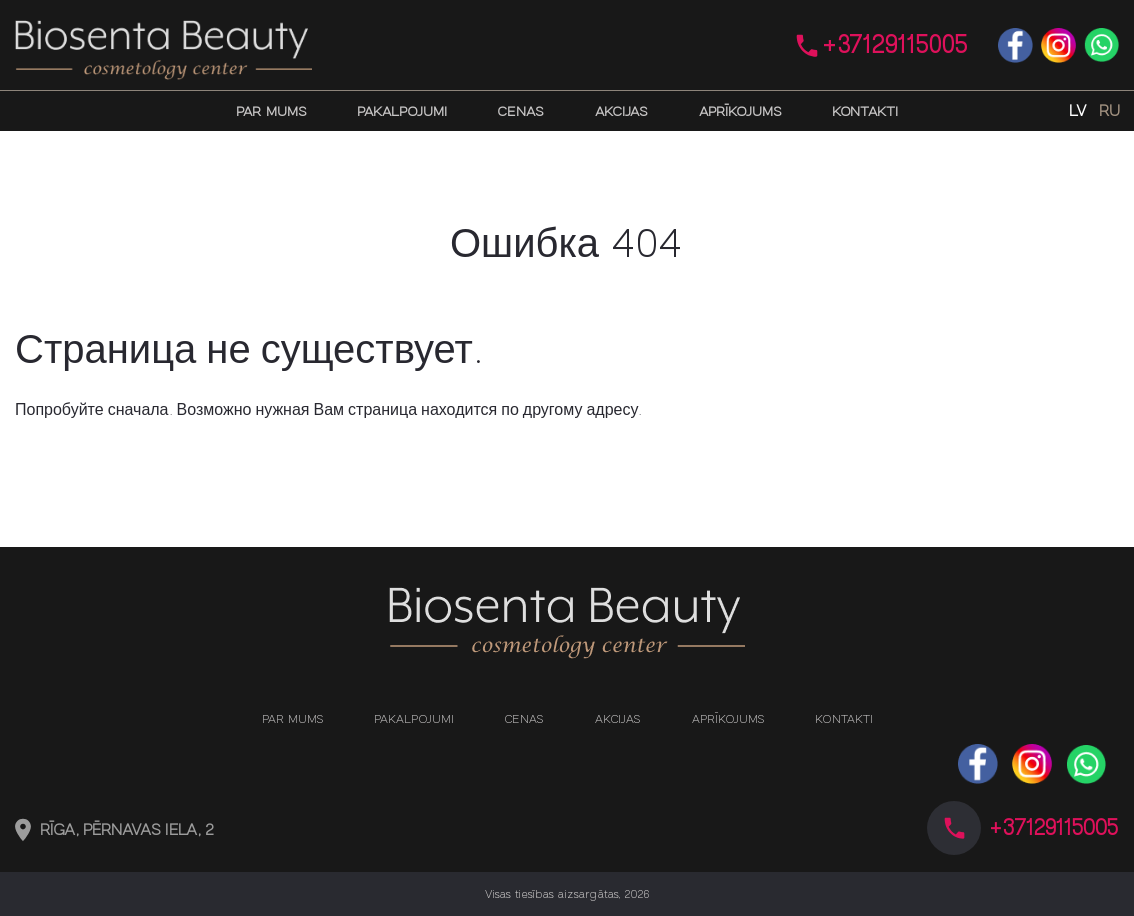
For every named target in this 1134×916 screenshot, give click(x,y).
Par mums (271, 111)
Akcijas (621, 111)
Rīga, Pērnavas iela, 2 (127, 830)
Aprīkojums (740, 111)
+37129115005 (895, 45)
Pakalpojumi (402, 111)
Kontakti (865, 111)
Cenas (520, 111)
